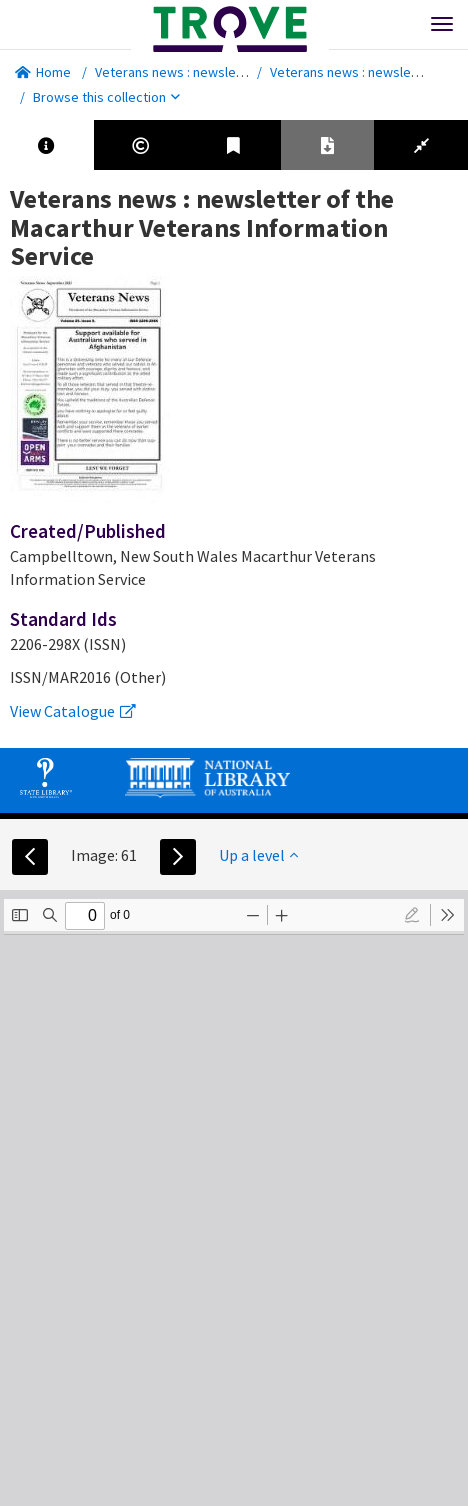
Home (43, 72)
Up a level (258, 855)
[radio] (412, 915)
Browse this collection (106, 97)
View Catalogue (73, 711)
